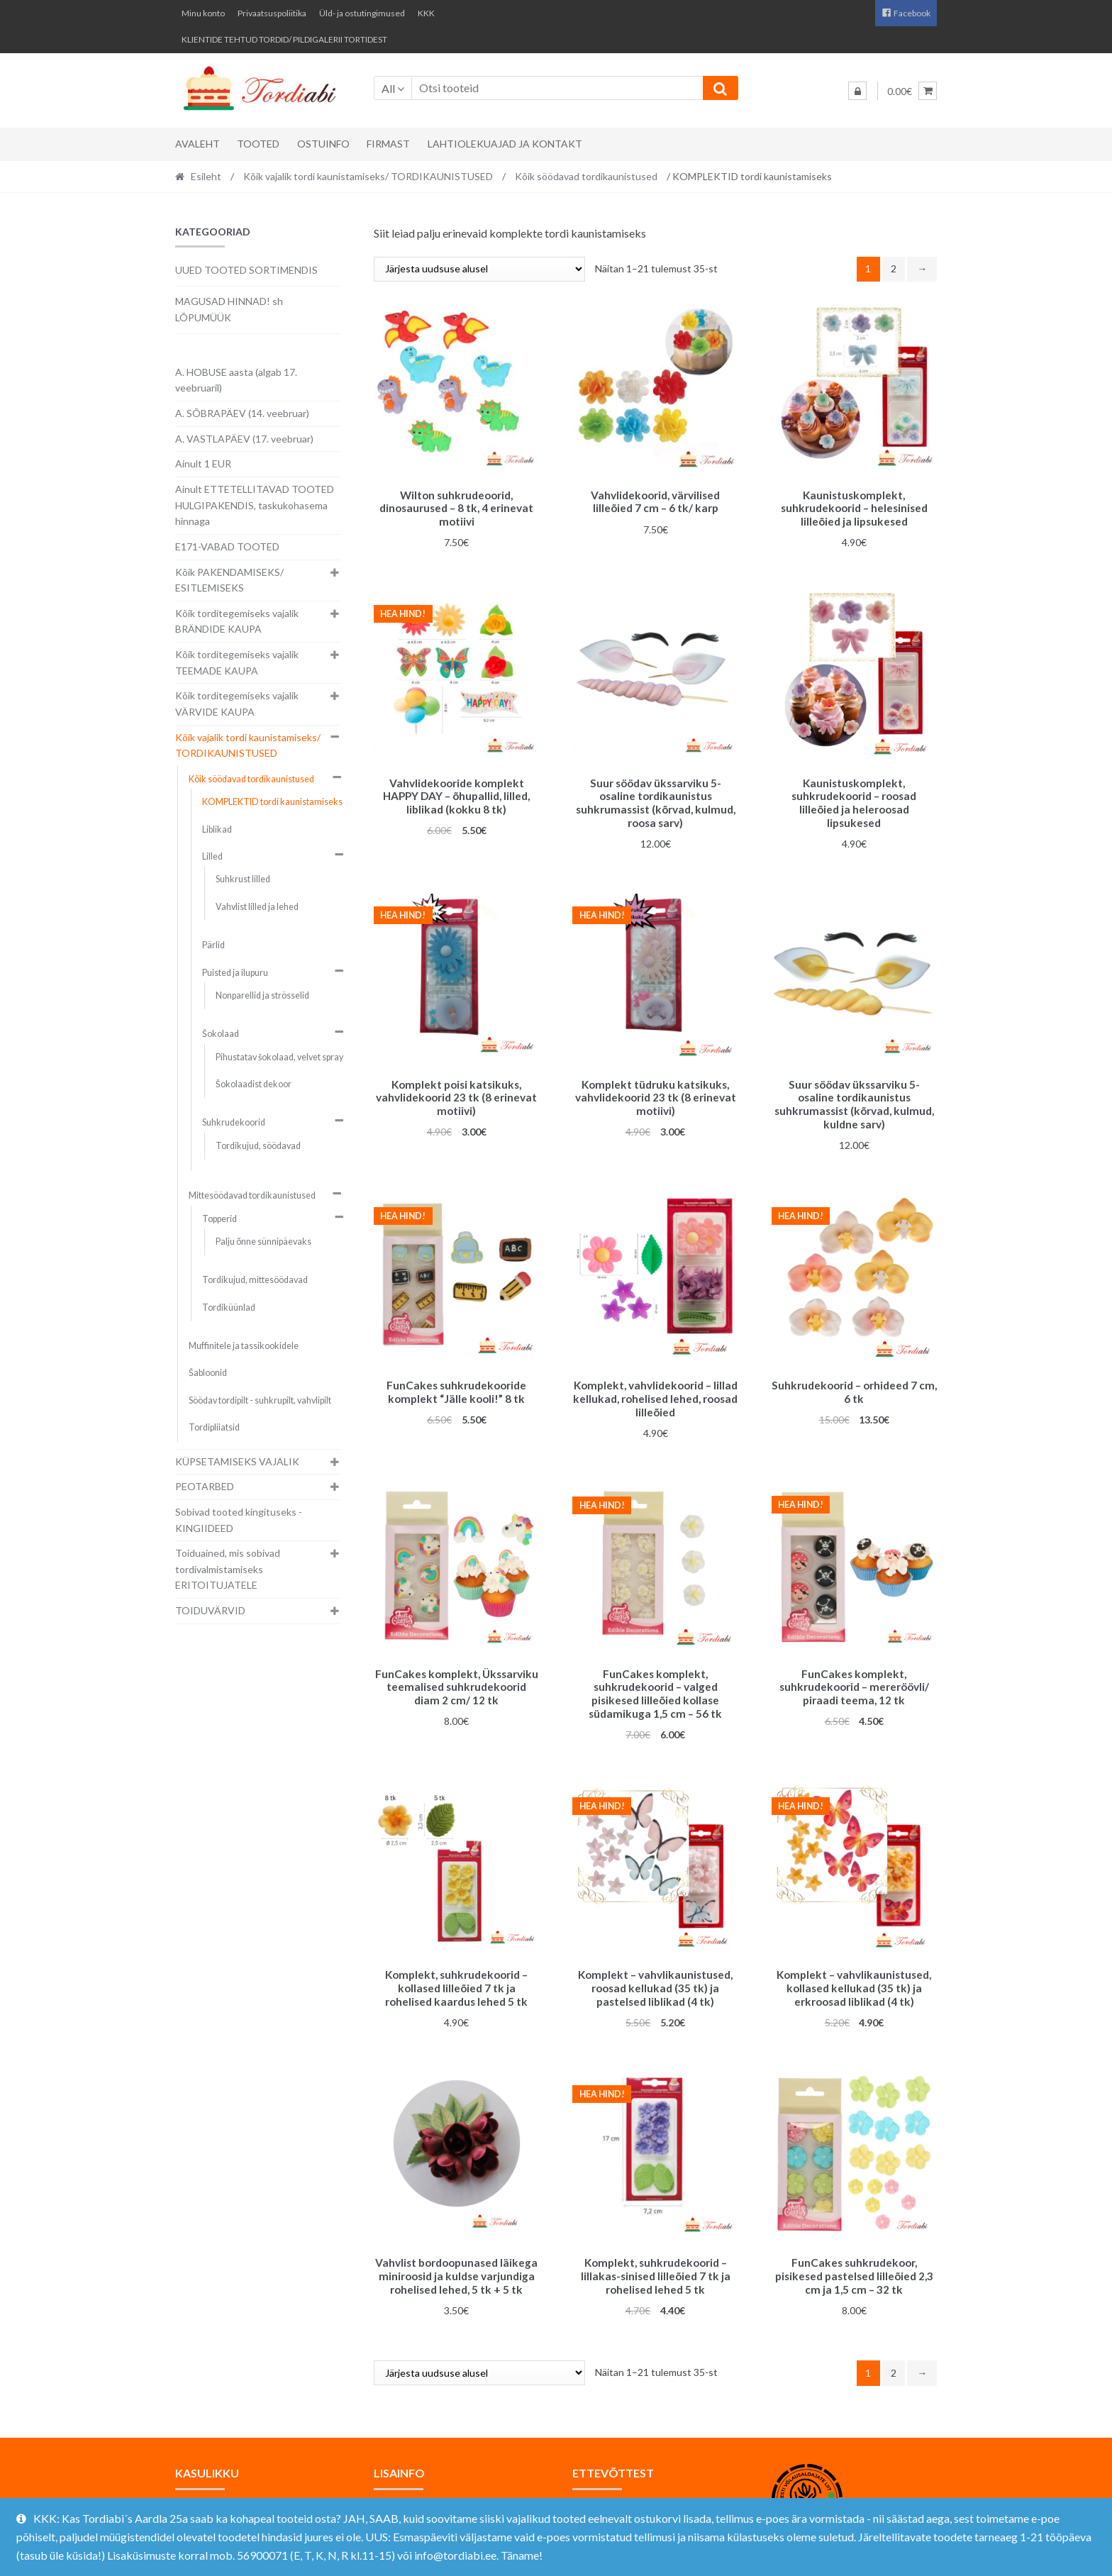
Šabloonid (208, 1372)
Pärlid (213, 945)
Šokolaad (220, 1033)
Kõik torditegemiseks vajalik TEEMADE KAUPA (237, 662)
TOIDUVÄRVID (210, 1610)
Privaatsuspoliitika (272, 13)
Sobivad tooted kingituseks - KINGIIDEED (238, 1520)
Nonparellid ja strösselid (262, 995)
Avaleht (197, 144)
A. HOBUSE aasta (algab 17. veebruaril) (236, 380)
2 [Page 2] (893, 268)
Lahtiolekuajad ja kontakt (505, 144)
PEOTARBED (204, 1486)
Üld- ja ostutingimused (362, 13)
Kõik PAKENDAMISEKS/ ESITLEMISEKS (229, 580)
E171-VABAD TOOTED (227, 546)
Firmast (388, 144)
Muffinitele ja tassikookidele (244, 1345)
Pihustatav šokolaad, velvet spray (279, 1057)
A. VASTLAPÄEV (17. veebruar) (244, 439)
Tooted (258, 144)
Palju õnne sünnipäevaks (263, 1241)
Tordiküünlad (228, 1307)
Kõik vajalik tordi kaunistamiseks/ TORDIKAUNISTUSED (368, 176)
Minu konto (203, 13)
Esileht (206, 176)
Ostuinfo (323, 144)
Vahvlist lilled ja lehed (257, 906)
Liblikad (217, 829)
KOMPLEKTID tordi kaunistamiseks (272, 801)
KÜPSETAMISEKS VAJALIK (237, 1461)
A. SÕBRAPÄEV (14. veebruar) (242, 413)
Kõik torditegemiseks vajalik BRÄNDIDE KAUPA (237, 621)
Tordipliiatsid (214, 1427)
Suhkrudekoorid (233, 1122)
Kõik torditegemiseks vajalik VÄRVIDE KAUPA (237, 703)
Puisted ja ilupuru (235, 972)
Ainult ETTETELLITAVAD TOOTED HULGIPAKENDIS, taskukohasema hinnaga (254, 505)
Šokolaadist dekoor (253, 1084)
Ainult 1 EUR (203, 463)
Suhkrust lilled (243, 879)
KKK (426, 13)
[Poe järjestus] (479, 269)
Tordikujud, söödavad (258, 1145)
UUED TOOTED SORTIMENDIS (246, 270)
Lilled (212, 856)
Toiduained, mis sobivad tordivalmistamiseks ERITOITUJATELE (227, 1569)
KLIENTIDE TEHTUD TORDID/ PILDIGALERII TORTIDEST (284, 39)
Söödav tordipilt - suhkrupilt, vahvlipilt (260, 1400)
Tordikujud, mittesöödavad (255, 1280)
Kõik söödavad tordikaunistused (586, 176)
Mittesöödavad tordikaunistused (252, 1195)
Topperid (219, 1219)
